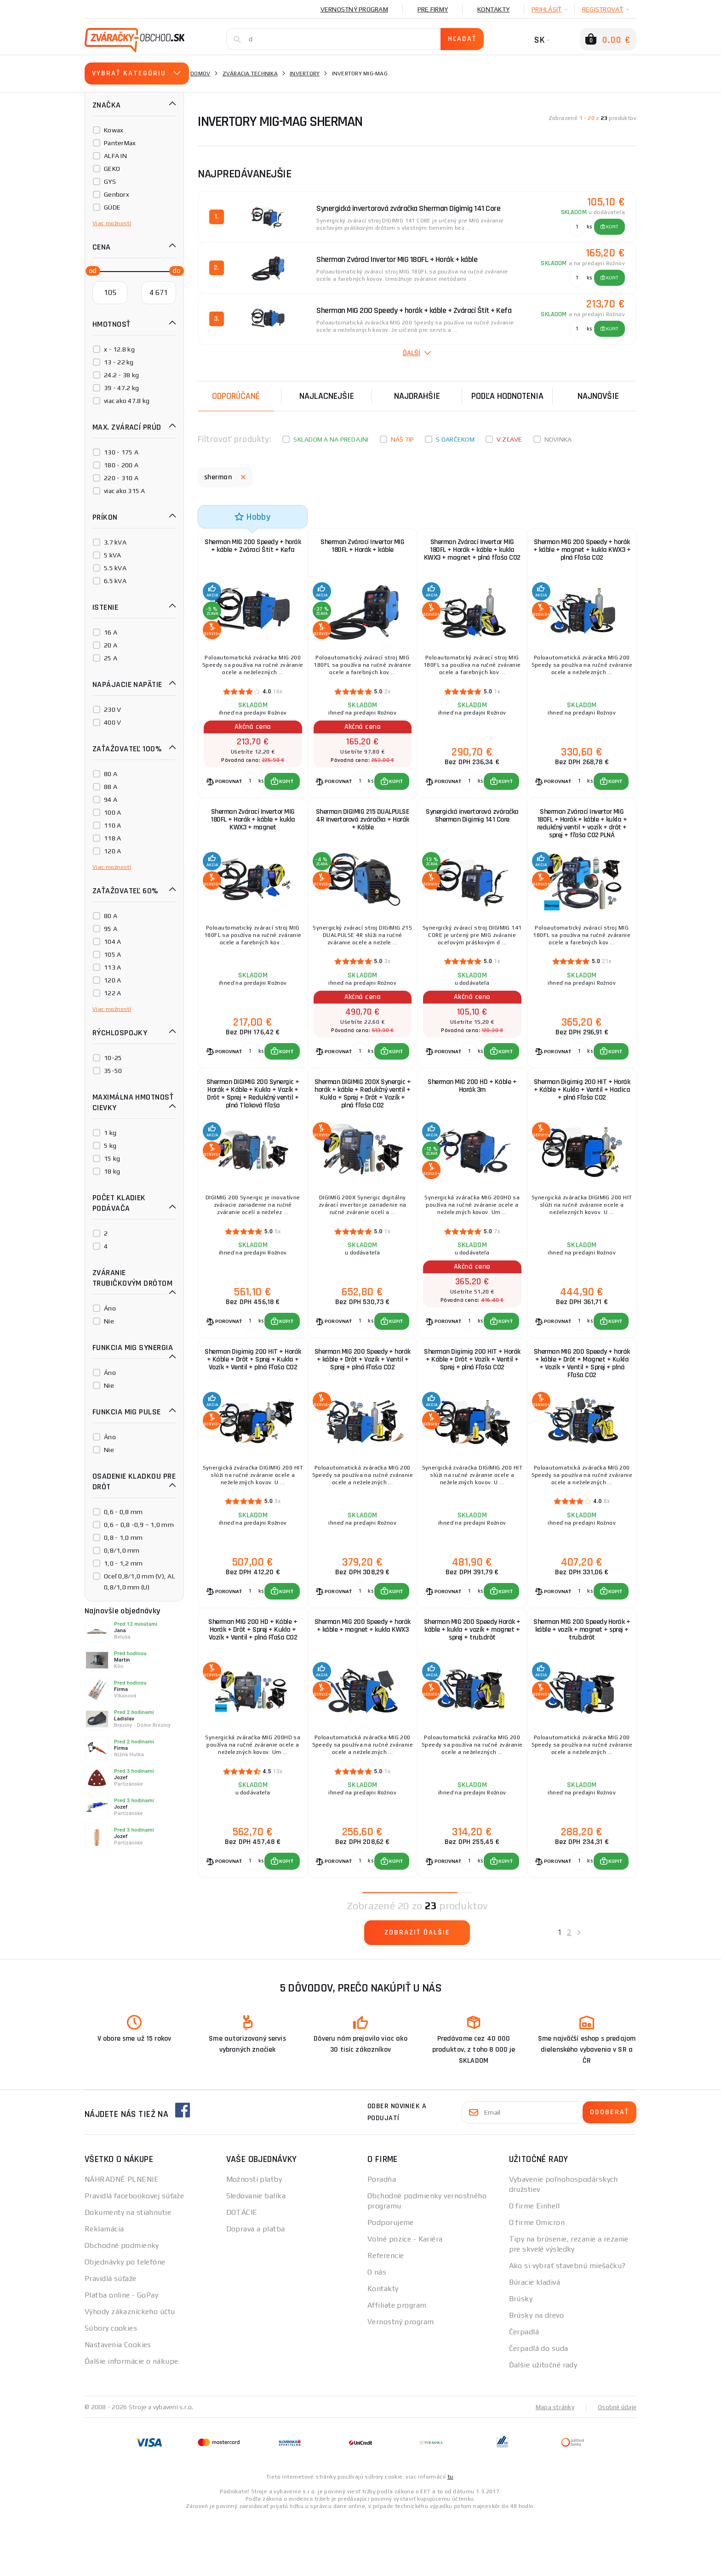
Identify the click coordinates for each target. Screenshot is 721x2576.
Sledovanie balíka (256, 2254)
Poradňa (381, 2238)
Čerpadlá (524, 2390)
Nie (109, 1321)
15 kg (112, 1158)
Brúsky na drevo (536, 2374)
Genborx (116, 194)
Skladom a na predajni (330, 439)
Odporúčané (236, 396)
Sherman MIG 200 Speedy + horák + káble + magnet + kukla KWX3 (362, 1679)
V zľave (509, 439)
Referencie (385, 2314)
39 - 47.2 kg (121, 388)
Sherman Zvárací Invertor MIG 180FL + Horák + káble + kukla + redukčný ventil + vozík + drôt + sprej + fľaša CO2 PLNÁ (582, 838)
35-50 (113, 1070)
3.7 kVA (115, 542)
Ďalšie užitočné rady (543, 2423)
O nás (376, 2330)
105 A (112, 954)
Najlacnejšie (326, 396)
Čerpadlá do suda (538, 2407)
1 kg (110, 1132)
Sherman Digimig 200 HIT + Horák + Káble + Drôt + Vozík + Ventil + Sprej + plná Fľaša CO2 (472, 1397)
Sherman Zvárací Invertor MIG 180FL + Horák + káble (362, 548)
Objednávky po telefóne (125, 2320)
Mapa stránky (552, 2465)
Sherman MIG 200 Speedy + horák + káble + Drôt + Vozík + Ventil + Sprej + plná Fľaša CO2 (363, 1397)
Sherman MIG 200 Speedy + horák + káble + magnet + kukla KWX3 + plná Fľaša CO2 (581, 552)
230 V (112, 709)
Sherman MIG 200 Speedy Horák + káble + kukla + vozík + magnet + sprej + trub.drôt (472, 1679)
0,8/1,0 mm (122, 1550)
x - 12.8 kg (119, 349)
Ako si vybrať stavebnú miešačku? (567, 2324)
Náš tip (402, 439)
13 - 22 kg (119, 362)
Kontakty (493, 9)
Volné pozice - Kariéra (405, 2297)
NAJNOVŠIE (598, 396)
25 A (110, 658)
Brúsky (521, 2357)
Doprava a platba (255, 2287)
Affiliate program (396, 2364)
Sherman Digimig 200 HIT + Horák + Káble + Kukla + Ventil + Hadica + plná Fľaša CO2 (582, 1116)
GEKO (112, 168)
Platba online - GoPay (121, 2353)
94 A (110, 799)
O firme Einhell (534, 2264)
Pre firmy (433, 9)
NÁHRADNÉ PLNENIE (122, 2238)
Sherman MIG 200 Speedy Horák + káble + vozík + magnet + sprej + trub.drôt (582, 1679)
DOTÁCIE (242, 2271)
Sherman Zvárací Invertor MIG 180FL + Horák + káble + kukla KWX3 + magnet (253, 834)
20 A (110, 645)
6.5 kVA (115, 580)
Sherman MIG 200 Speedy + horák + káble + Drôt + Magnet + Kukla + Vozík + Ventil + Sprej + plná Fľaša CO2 (582, 1401)
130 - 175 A (121, 452)
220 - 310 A (121, 478)
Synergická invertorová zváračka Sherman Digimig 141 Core (472, 830)
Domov (200, 73)
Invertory (305, 73)
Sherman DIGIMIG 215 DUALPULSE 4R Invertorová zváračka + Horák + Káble (363, 834)
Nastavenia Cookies (118, 2403)
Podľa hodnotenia (507, 396)
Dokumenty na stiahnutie (128, 2271)
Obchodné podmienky (122, 2304)
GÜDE (112, 207)
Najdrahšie (417, 396)
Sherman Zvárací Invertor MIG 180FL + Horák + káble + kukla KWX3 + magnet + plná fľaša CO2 (472, 556)
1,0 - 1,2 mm (123, 1563)
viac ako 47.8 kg (126, 400)
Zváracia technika (250, 73)
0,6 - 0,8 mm (123, 1511)
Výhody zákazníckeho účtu (130, 2370)
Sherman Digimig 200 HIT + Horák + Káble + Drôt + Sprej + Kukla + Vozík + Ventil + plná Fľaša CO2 (253, 1401)
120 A (112, 851)
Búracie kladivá (535, 2341)
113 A (112, 967)
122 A (112, 993)
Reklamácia (104, 2287)
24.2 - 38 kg (121, 375)
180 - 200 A (121, 465)
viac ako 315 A (124, 490)
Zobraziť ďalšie (417, 1991)
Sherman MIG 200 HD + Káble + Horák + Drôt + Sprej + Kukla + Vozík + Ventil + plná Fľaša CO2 (252, 1679)
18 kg (112, 1171)
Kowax (113, 130)
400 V (112, 722)
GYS (110, 181)
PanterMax (120, 143)
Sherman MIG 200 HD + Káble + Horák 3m (472, 1112)
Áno (110, 1308)
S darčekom (455, 439)
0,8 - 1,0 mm (123, 1537)
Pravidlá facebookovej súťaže (134, 2254)
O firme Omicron (537, 2281)
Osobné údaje (616, 2465)
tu (450, 2535)
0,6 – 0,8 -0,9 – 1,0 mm (139, 1524)
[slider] (90, 270)
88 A (110, 786)
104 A (112, 941)
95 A (110, 928)
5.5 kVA (115, 568)
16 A (110, 632)
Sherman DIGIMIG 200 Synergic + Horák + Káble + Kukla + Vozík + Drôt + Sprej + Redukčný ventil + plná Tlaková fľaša (252, 1120)
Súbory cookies (111, 2387)
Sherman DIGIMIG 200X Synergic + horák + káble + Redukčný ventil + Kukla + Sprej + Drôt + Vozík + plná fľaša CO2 (362, 1120)
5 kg (110, 1145)
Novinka (558, 439)
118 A (112, 838)
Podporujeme (390, 2281)
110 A (112, 825)
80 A (110, 773)
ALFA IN (115, 155)
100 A (112, 812)
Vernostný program (354, 9)
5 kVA (112, 555)
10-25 (113, 1057)
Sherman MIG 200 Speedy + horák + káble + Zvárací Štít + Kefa (252, 552)
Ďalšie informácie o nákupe (131, 2420)
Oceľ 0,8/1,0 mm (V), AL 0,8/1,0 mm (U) (139, 1581)
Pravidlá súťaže (111, 2337)
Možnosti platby (254, 2238)
